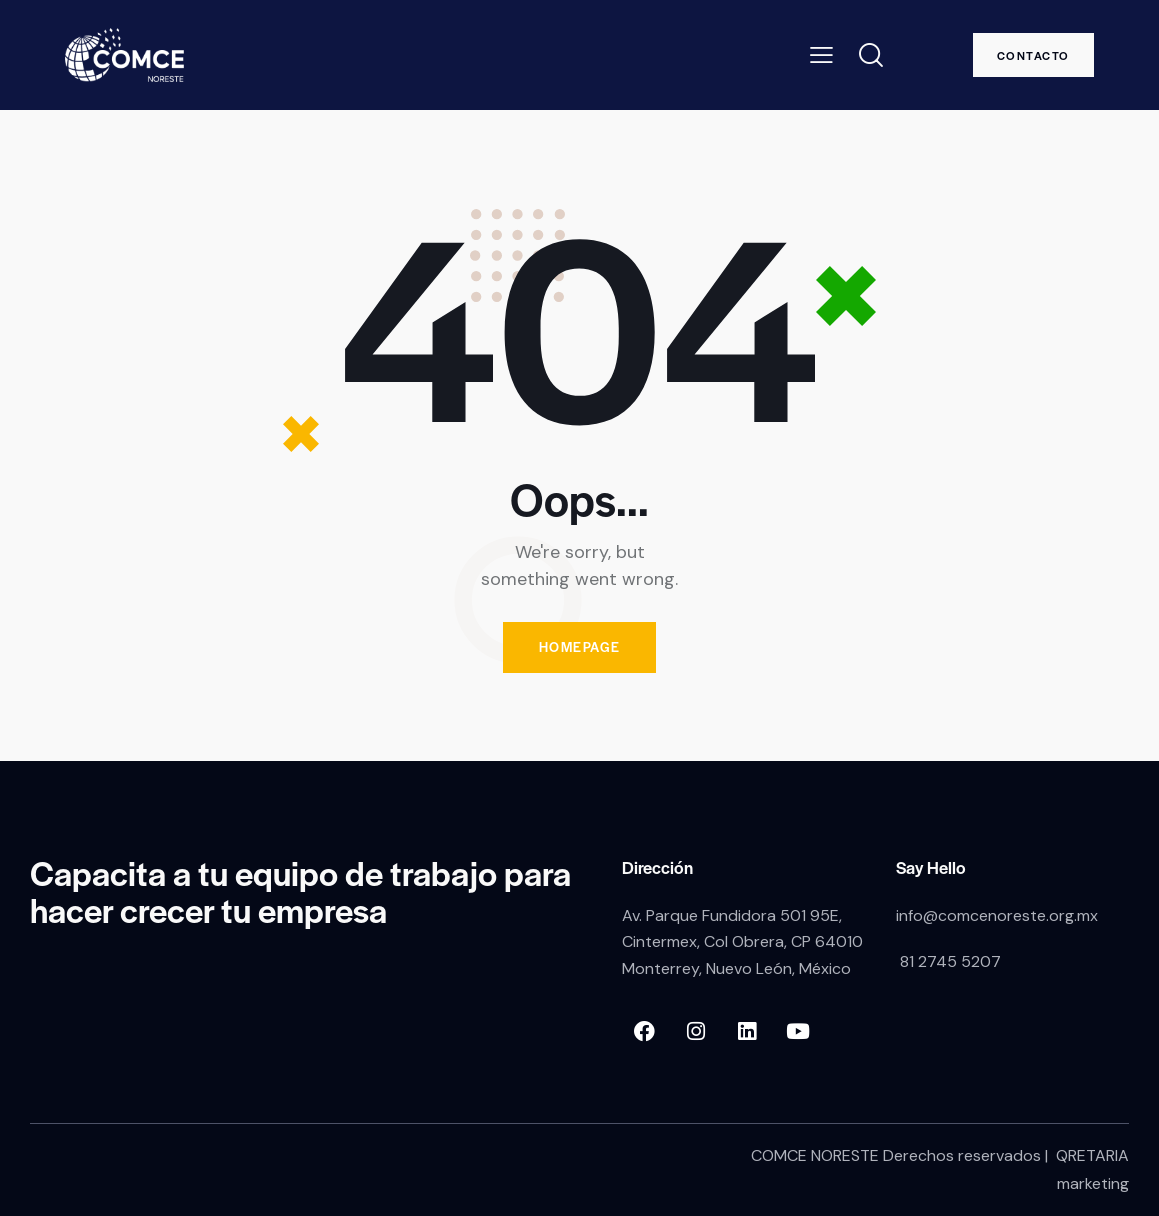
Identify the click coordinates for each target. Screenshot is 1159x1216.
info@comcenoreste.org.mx (997, 915)
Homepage (580, 647)
